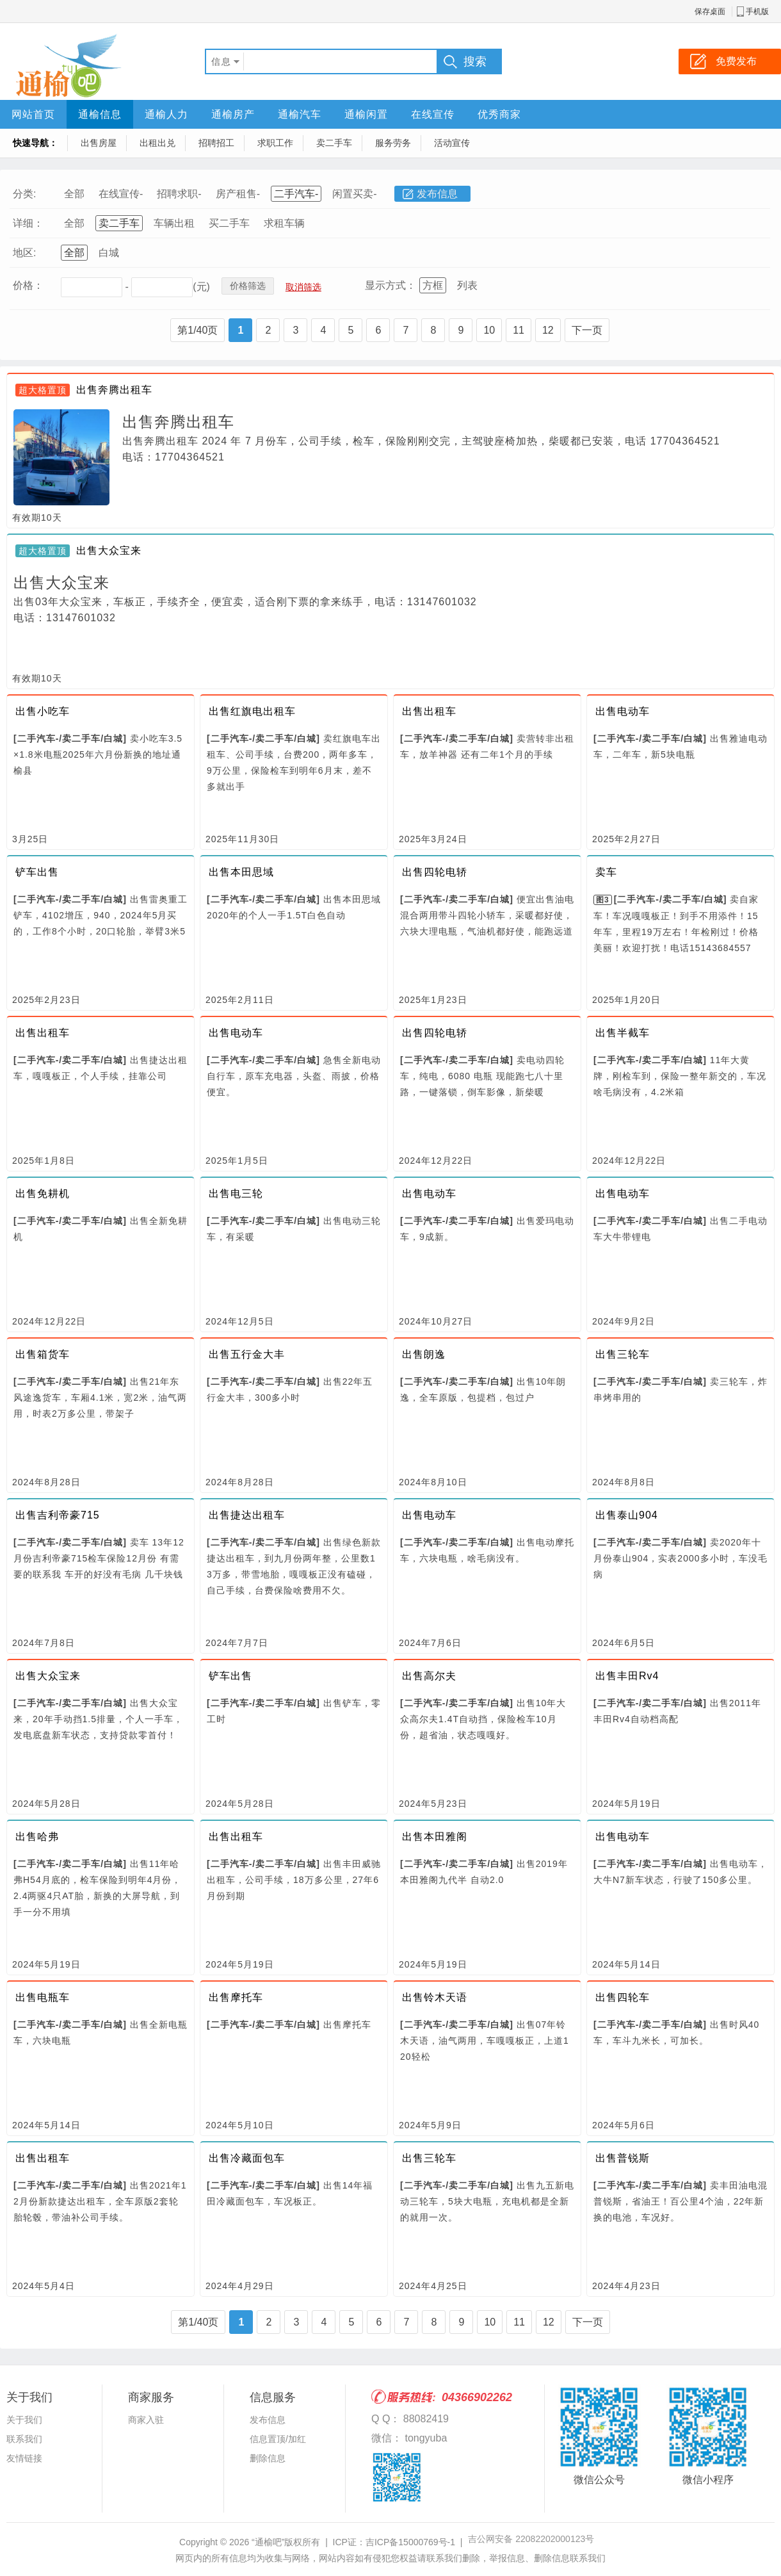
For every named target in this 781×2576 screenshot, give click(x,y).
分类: (24, 193)
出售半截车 (622, 1032)
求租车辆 (284, 223)
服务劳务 (393, 143)
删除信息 (268, 2458)
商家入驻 (146, 2420)
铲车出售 (37, 872)
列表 (467, 285)
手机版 (757, 11)
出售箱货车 (42, 1354)
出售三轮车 (622, 1354)
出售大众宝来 (108, 550)
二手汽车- (296, 193)
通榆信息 (100, 114)
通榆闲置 (366, 114)
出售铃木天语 (434, 1997)
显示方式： (390, 285)
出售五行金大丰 (247, 1354)
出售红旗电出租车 (252, 711)
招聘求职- (179, 193)
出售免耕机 (42, 1193)
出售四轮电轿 (434, 872)
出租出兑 (157, 143)
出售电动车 (622, 711)
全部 (74, 193)
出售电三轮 (236, 1193)
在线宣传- (121, 193)
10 (489, 330)
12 (548, 330)
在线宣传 (433, 114)
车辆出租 (174, 223)
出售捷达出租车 (247, 1515)
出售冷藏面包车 (247, 2158)
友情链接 (24, 2458)
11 (518, 330)
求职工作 (275, 143)
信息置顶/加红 (278, 2439)
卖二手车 (334, 143)
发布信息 (437, 193)
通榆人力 (166, 114)
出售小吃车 (42, 711)
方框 (433, 285)
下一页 (587, 330)
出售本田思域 (241, 872)
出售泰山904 (626, 1515)
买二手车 (229, 223)
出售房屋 (99, 143)
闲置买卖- (354, 193)
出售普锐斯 (622, 2158)
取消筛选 (303, 287)
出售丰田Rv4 (627, 1675)
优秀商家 (499, 114)
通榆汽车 (299, 114)
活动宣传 (452, 143)
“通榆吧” (268, 2542)
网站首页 (33, 114)
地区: (24, 252)
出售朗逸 (424, 1354)
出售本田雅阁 (434, 1836)
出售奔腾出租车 (114, 389)
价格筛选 (248, 286)
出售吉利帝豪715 (57, 1515)
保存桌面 (710, 11)
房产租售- (238, 193)
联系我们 (24, 2439)
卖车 (606, 872)
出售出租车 (429, 711)
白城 (109, 252)
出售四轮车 (622, 1997)
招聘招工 (216, 143)
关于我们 (24, 2420)
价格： (28, 285)
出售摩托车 (236, 1997)
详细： (28, 223)
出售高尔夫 (429, 1675)
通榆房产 (233, 114)
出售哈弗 (37, 1836)
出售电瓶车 (42, 1997)
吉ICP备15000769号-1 (410, 2542)
